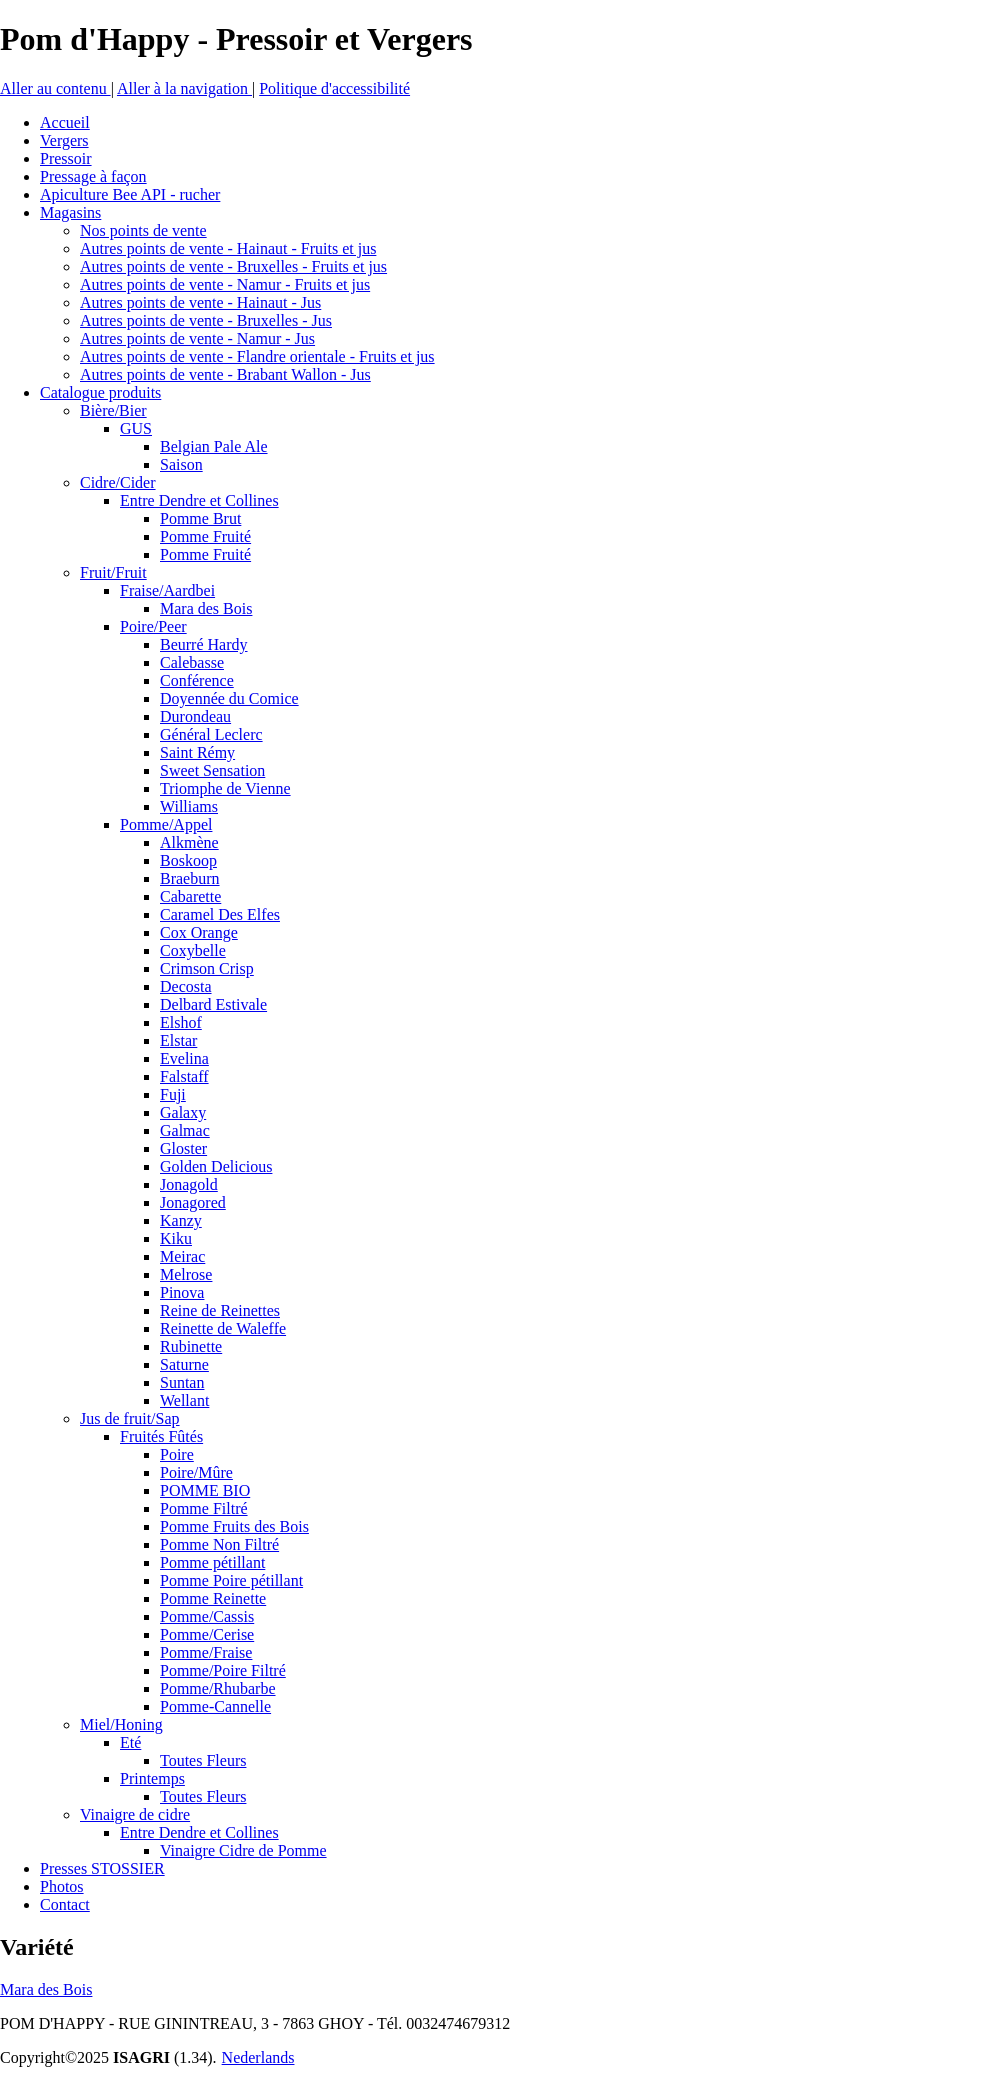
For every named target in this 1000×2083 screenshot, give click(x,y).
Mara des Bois (46, 1989)
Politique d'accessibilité (334, 88)
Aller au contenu (55, 88)
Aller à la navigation (184, 88)
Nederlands (258, 2057)
